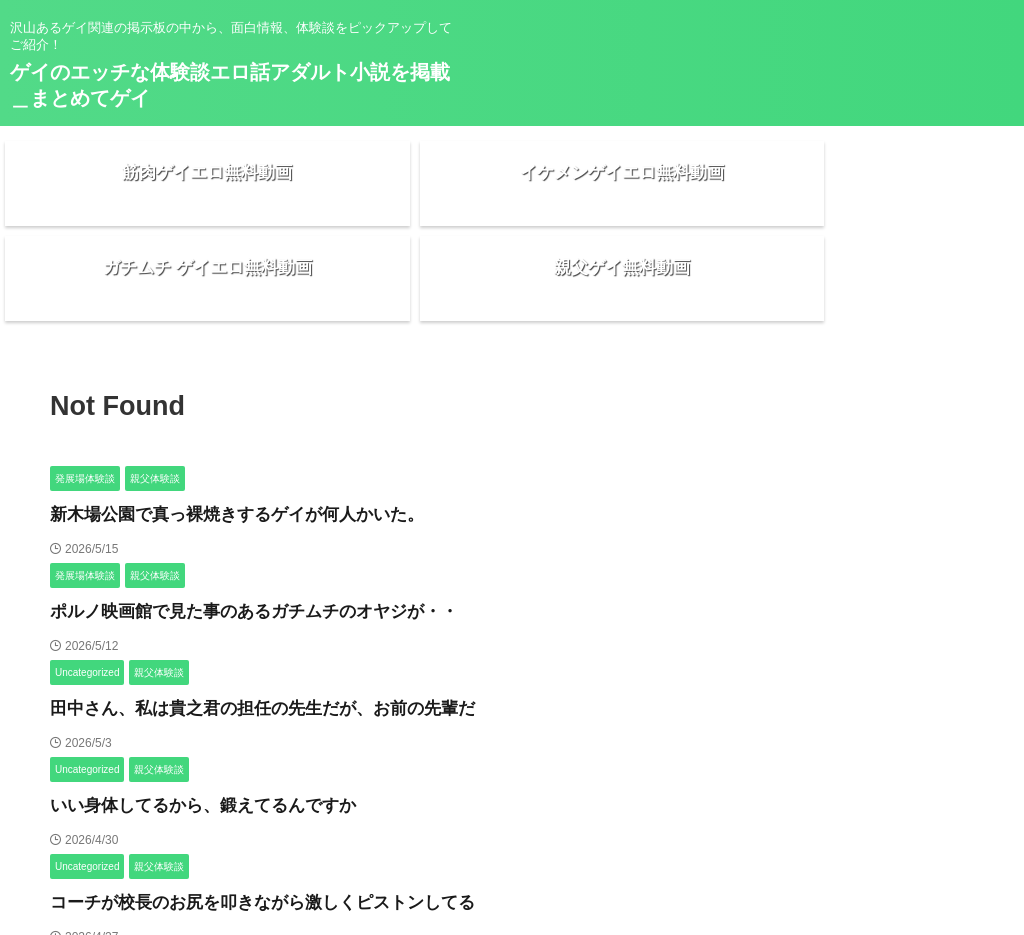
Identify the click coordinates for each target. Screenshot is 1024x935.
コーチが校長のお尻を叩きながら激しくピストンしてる (237, 836)
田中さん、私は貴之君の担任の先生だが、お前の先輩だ (237, 642)
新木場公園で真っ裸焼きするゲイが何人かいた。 (215, 448)
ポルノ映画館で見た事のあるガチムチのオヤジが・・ (230, 545)
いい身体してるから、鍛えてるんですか (185, 739)
